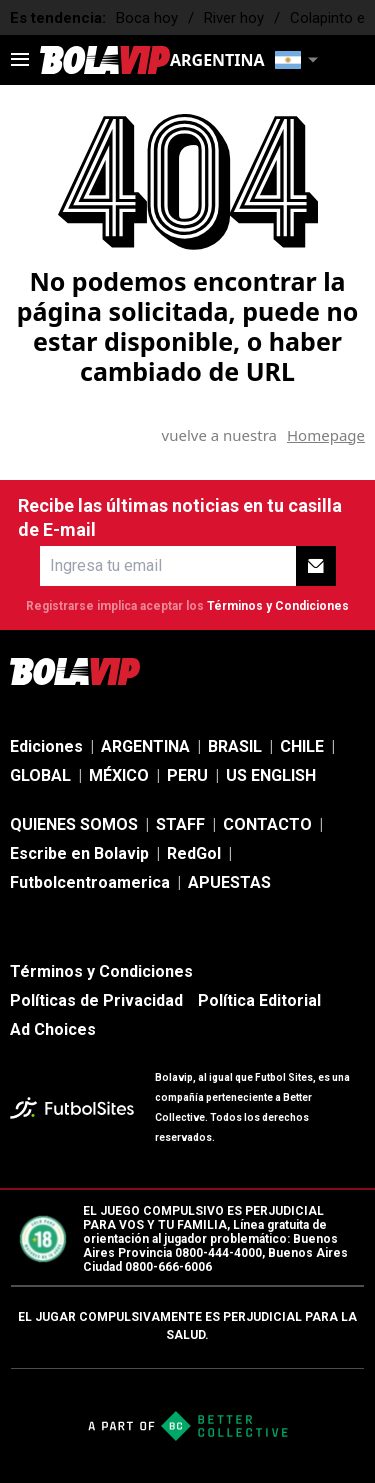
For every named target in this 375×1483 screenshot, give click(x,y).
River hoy (234, 18)
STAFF (180, 824)
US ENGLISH (271, 775)
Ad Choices (53, 1029)
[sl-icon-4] (309, 671)
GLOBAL (40, 775)
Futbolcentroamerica (90, 882)
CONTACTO (267, 824)
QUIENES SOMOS (74, 824)
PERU (187, 775)
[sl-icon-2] (221, 671)
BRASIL (235, 746)
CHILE (302, 746)
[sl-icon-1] (177, 671)
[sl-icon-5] (353, 671)
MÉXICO (119, 775)
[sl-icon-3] (265, 671)
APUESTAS (229, 882)
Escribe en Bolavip (79, 853)
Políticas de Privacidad (96, 1000)
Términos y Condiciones (278, 606)
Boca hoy (147, 18)
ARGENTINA (145, 746)
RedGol (194, 853)
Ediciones (46, 746)
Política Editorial (259, 1000)
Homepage (326, 435)
